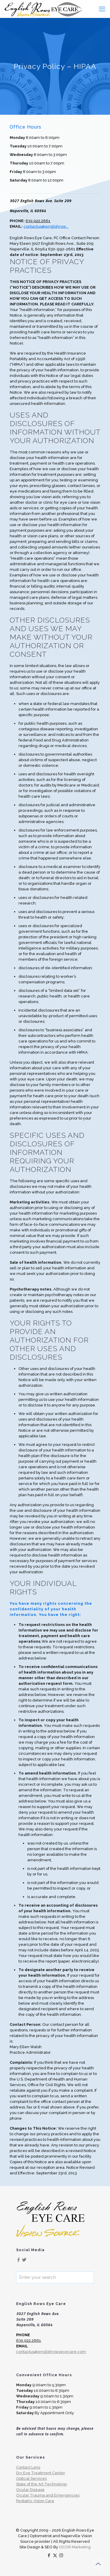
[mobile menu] (102, 9)
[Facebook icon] (49, 2555)
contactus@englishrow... (45, 226)
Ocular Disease (30, 2489)
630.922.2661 (38, 221)
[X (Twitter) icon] (55, 2555)
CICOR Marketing (75, 2547)
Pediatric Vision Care (35, 2501)
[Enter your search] (55, 2277)
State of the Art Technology (41, 2484)
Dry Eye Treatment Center (40, 2473)
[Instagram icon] (61, 2555)
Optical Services (31, 2478)
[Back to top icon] (98, 2564)
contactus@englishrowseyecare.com (51, 2351)
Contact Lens (28, 2467)
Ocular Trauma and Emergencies (47, 2495)
